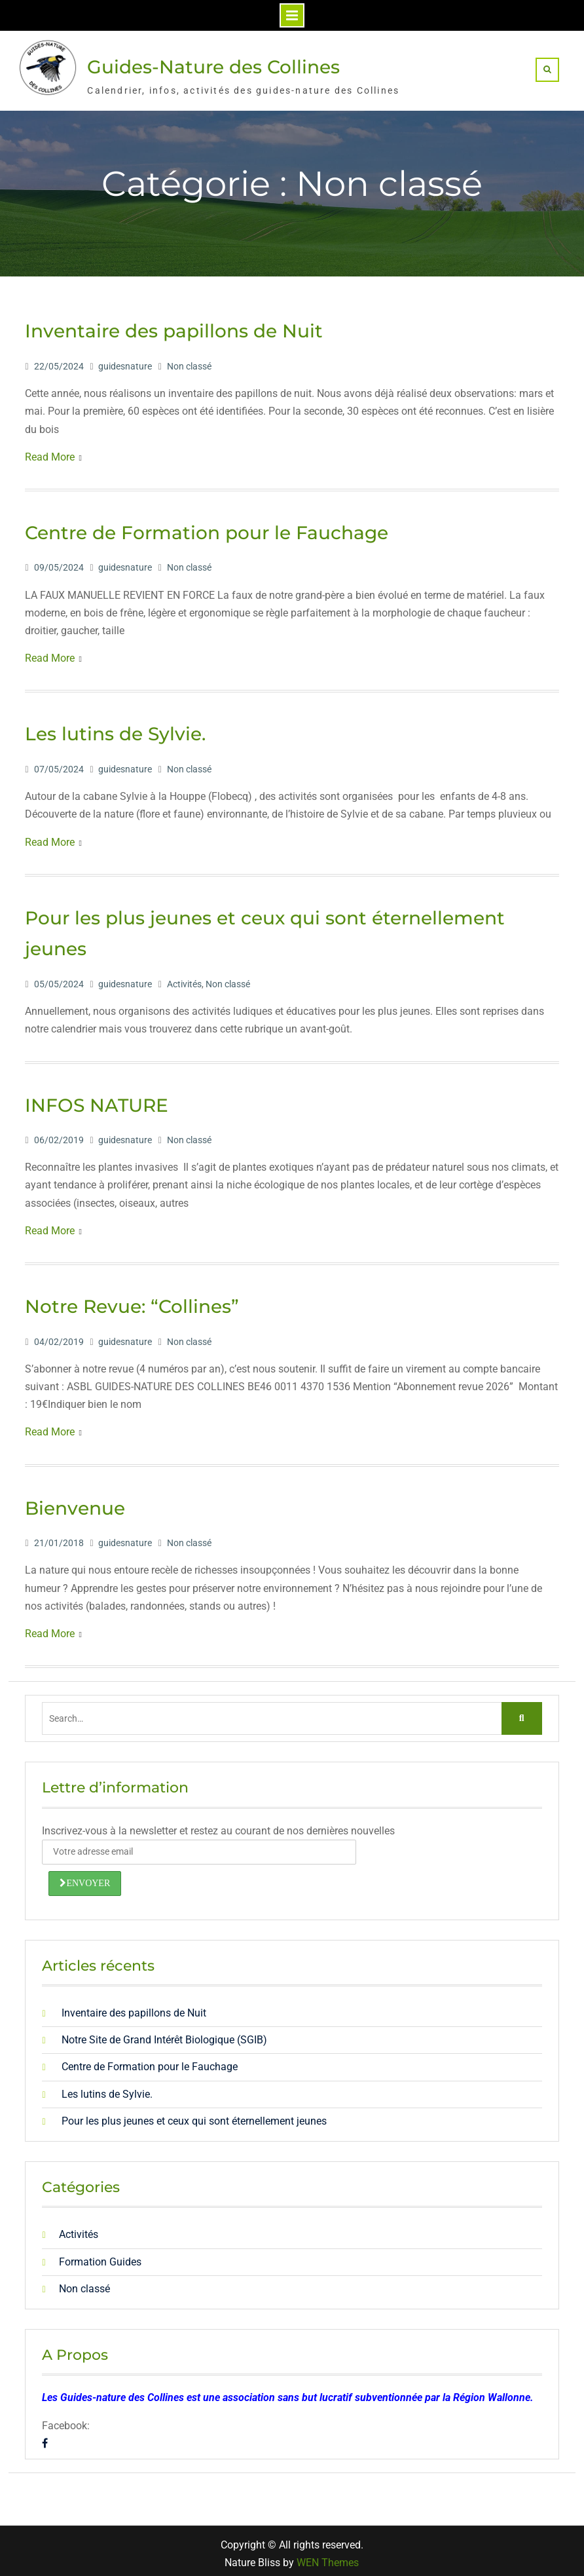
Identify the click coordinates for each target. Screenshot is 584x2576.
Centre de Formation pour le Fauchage (206, 527)
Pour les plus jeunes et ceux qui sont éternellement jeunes (194, 2115)
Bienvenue (75, 1502)
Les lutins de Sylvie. (115, 728)
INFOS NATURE (96, 1099)
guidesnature (125, 360)
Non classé (189, 360)
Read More (50, 451)
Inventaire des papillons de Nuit (174, 325)
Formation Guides (100, 2256)
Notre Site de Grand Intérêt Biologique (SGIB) (164, 2034)
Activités (184, 978)
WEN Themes (328, 2556)
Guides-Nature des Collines (213, 64)
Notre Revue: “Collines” (132, 1300)
